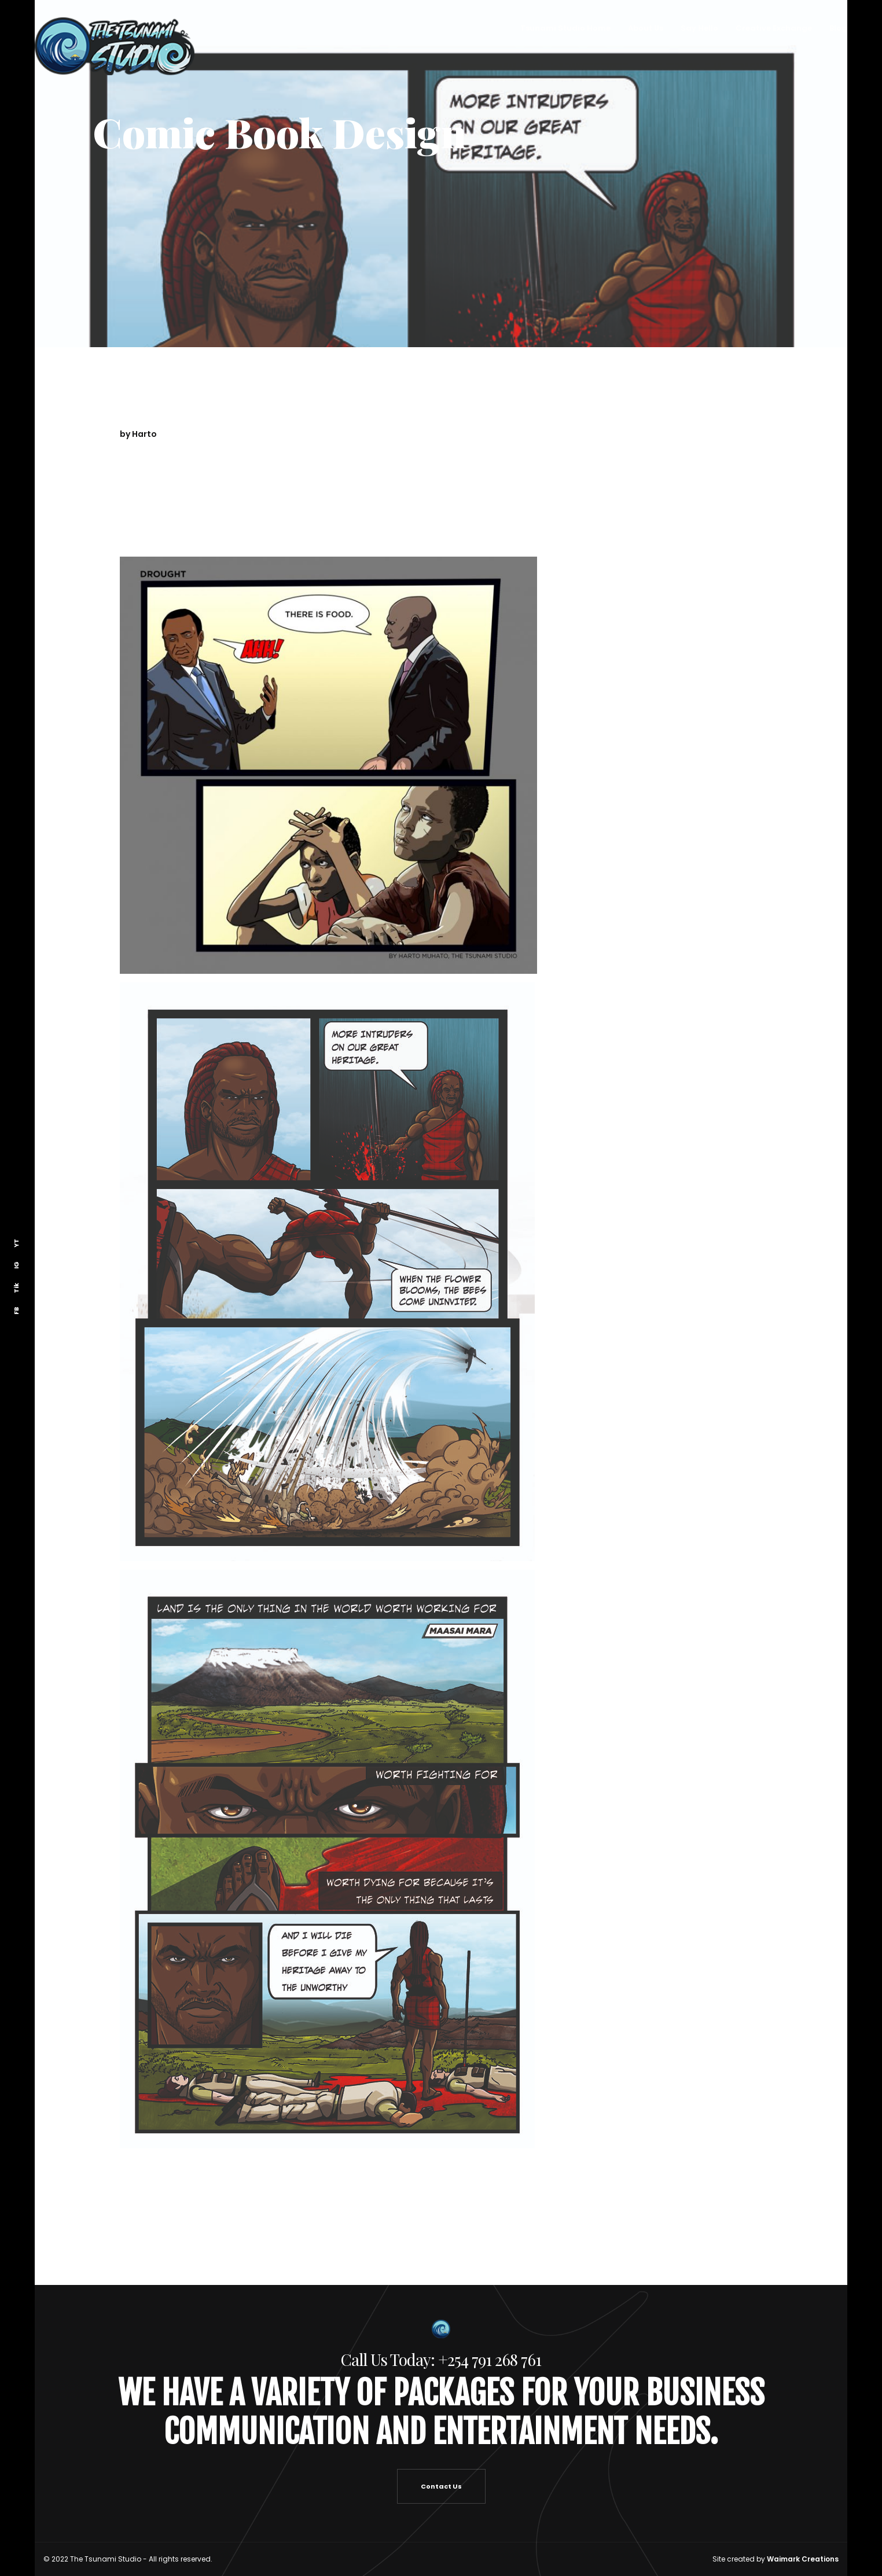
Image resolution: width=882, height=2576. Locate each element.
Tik (16, 1288)
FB (16, 1311)
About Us (645, 28)
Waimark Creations (803, 2559)
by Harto (138, 434)
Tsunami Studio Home (565, 28)
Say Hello (699, 28)
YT (16, 1243)
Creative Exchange (773, 28)
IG (16, 1265)
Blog (838, 28)
